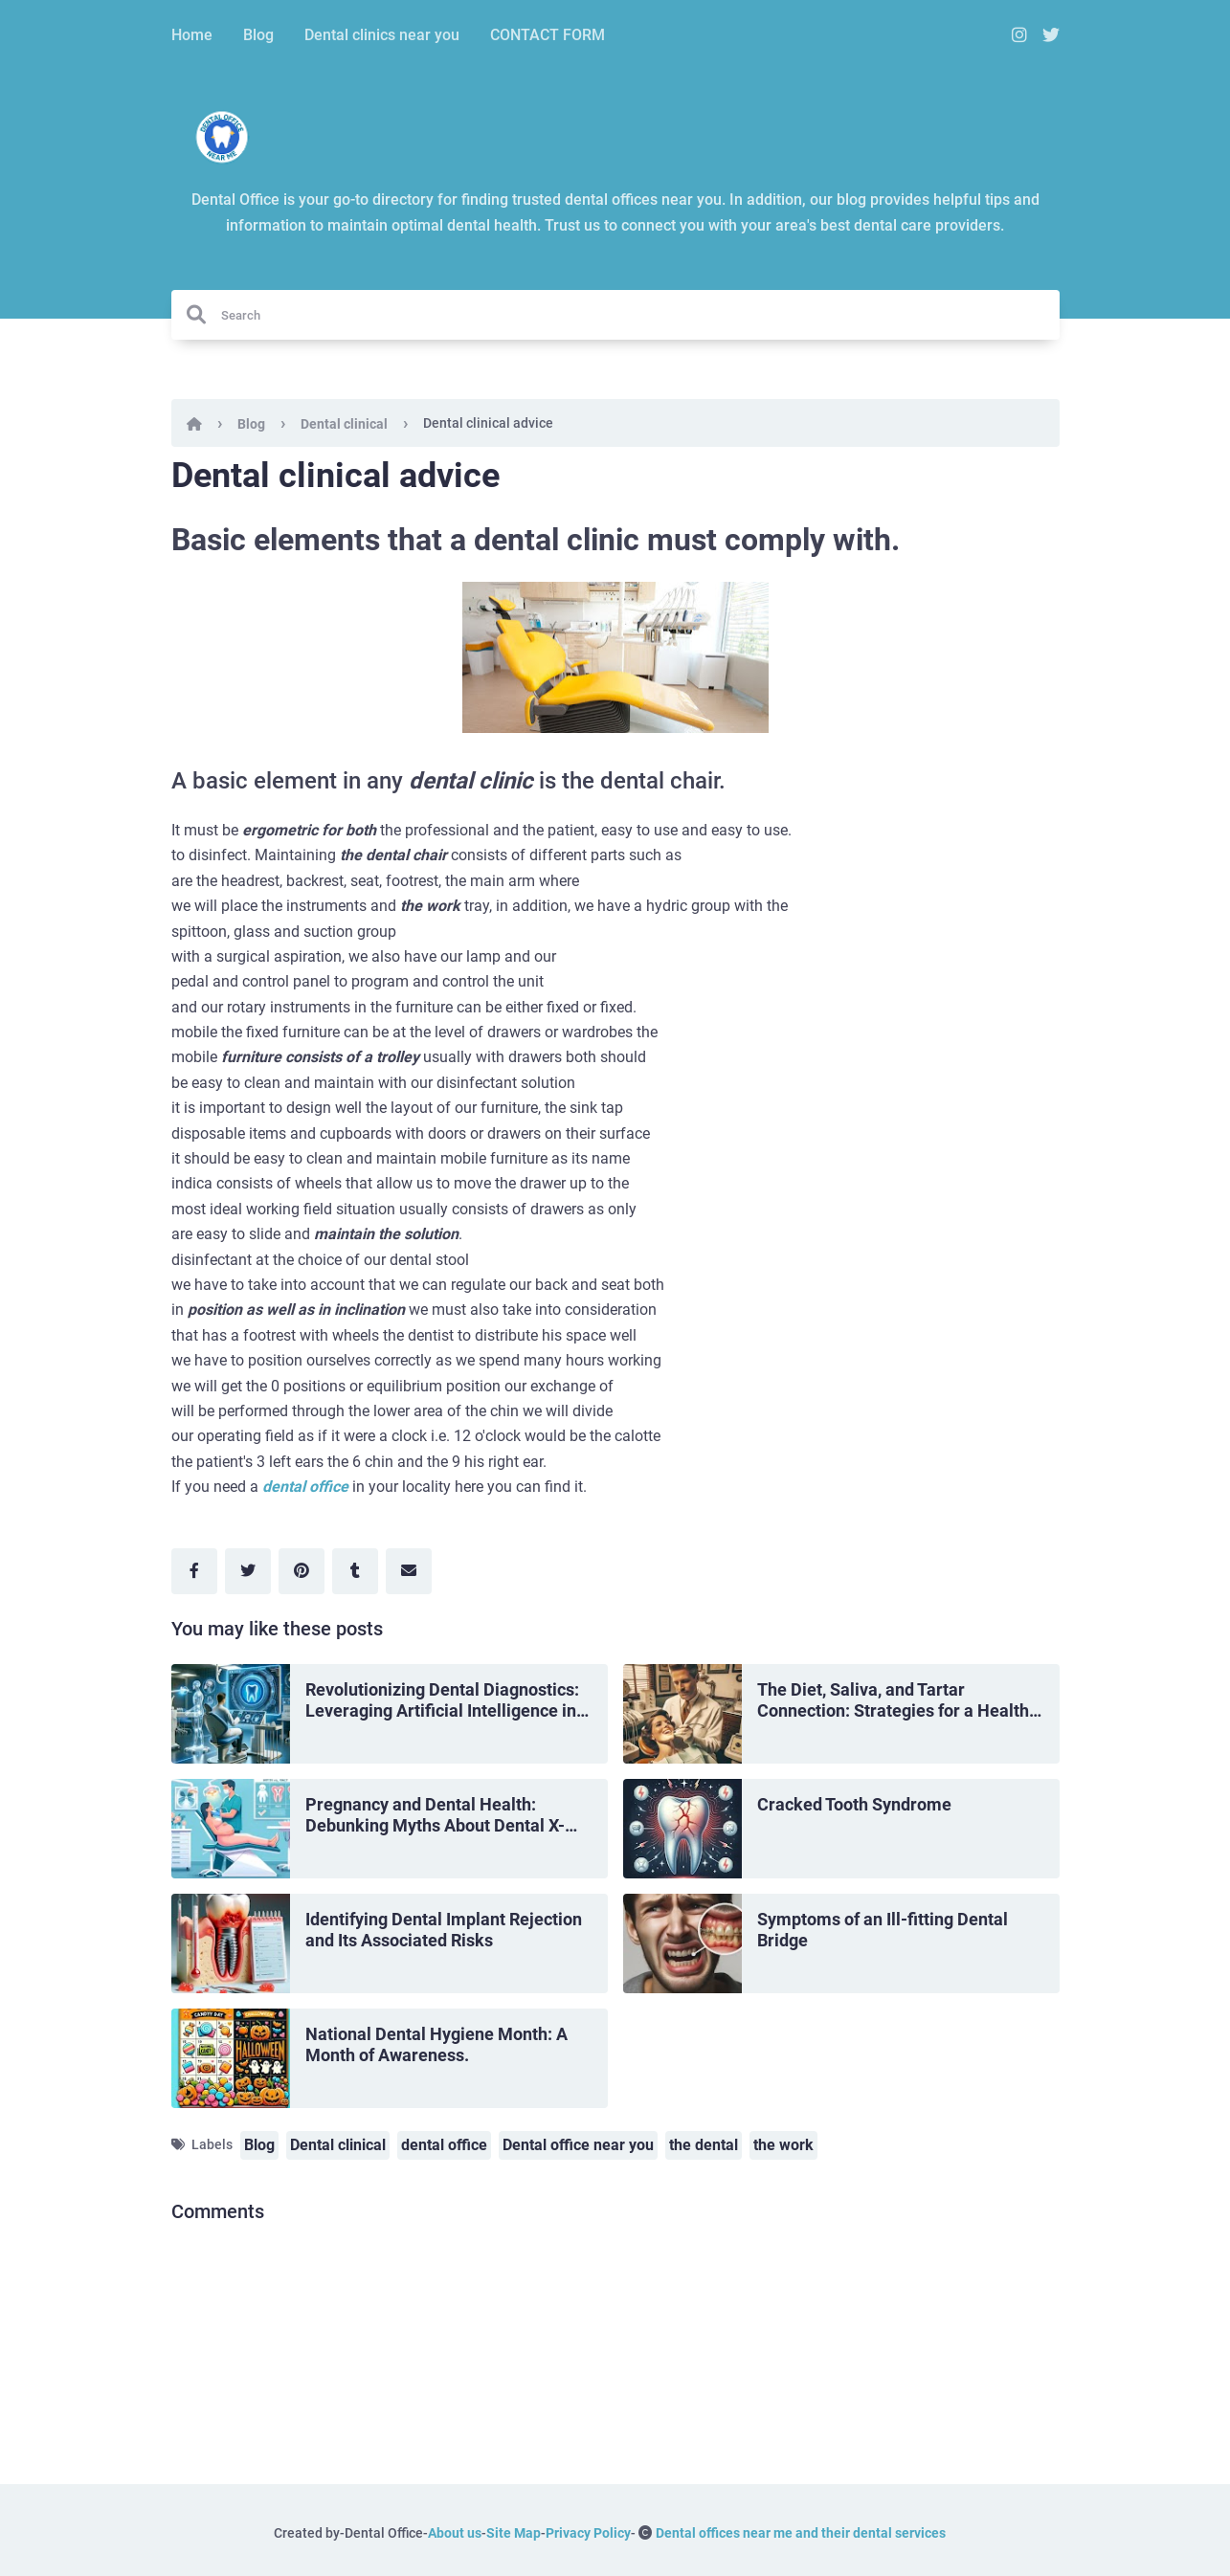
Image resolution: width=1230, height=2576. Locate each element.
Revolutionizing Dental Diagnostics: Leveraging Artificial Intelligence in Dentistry (442, 1700)
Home (191, 35)
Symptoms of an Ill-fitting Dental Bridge (882, 1930)
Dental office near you (578, 2145)
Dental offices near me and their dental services (801, 2533)
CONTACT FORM (547, 35)
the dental (703, 2145)
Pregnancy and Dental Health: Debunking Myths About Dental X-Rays (435, 1815)
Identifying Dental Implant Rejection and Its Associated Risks (443, 1930)
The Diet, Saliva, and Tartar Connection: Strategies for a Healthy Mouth (897, 1700)
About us (454, 2533)
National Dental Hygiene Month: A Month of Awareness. (436, 2045)
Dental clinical (344, 424)
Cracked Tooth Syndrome (854, 1804)
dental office (305, 1486)
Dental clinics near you (381, 35)
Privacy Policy (588, 2533)
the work (783, 2145)
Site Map (513, 2533)
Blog (258, 35)
